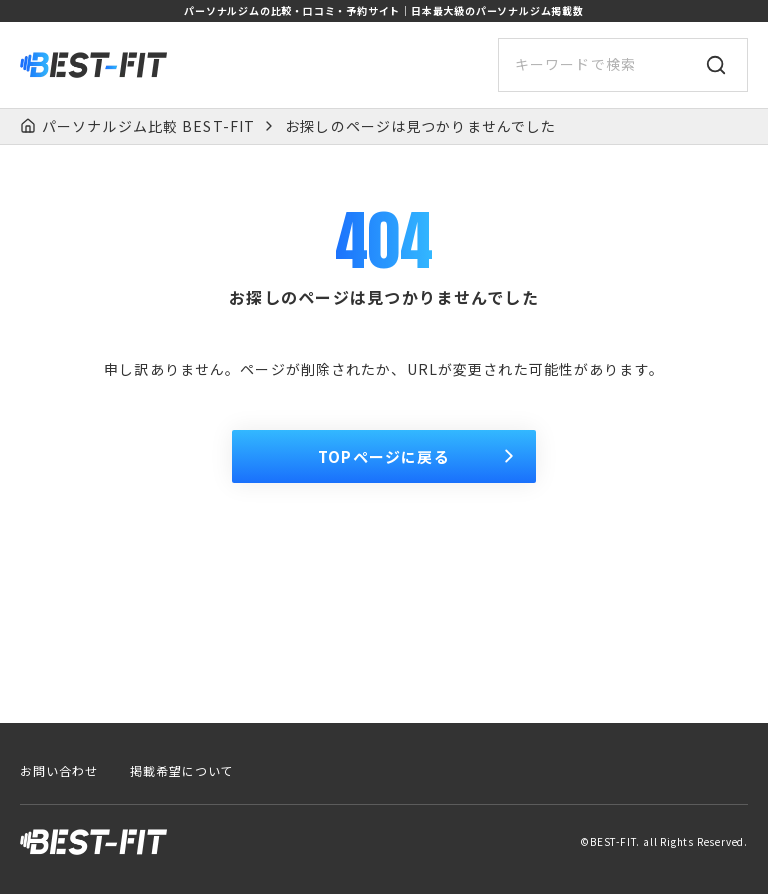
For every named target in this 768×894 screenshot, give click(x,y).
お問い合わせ (59, 771)
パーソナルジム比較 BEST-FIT (148, 126)
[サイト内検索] (623, 65)
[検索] (716, 65)
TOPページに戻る (419, 456)
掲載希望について (182, 771)
